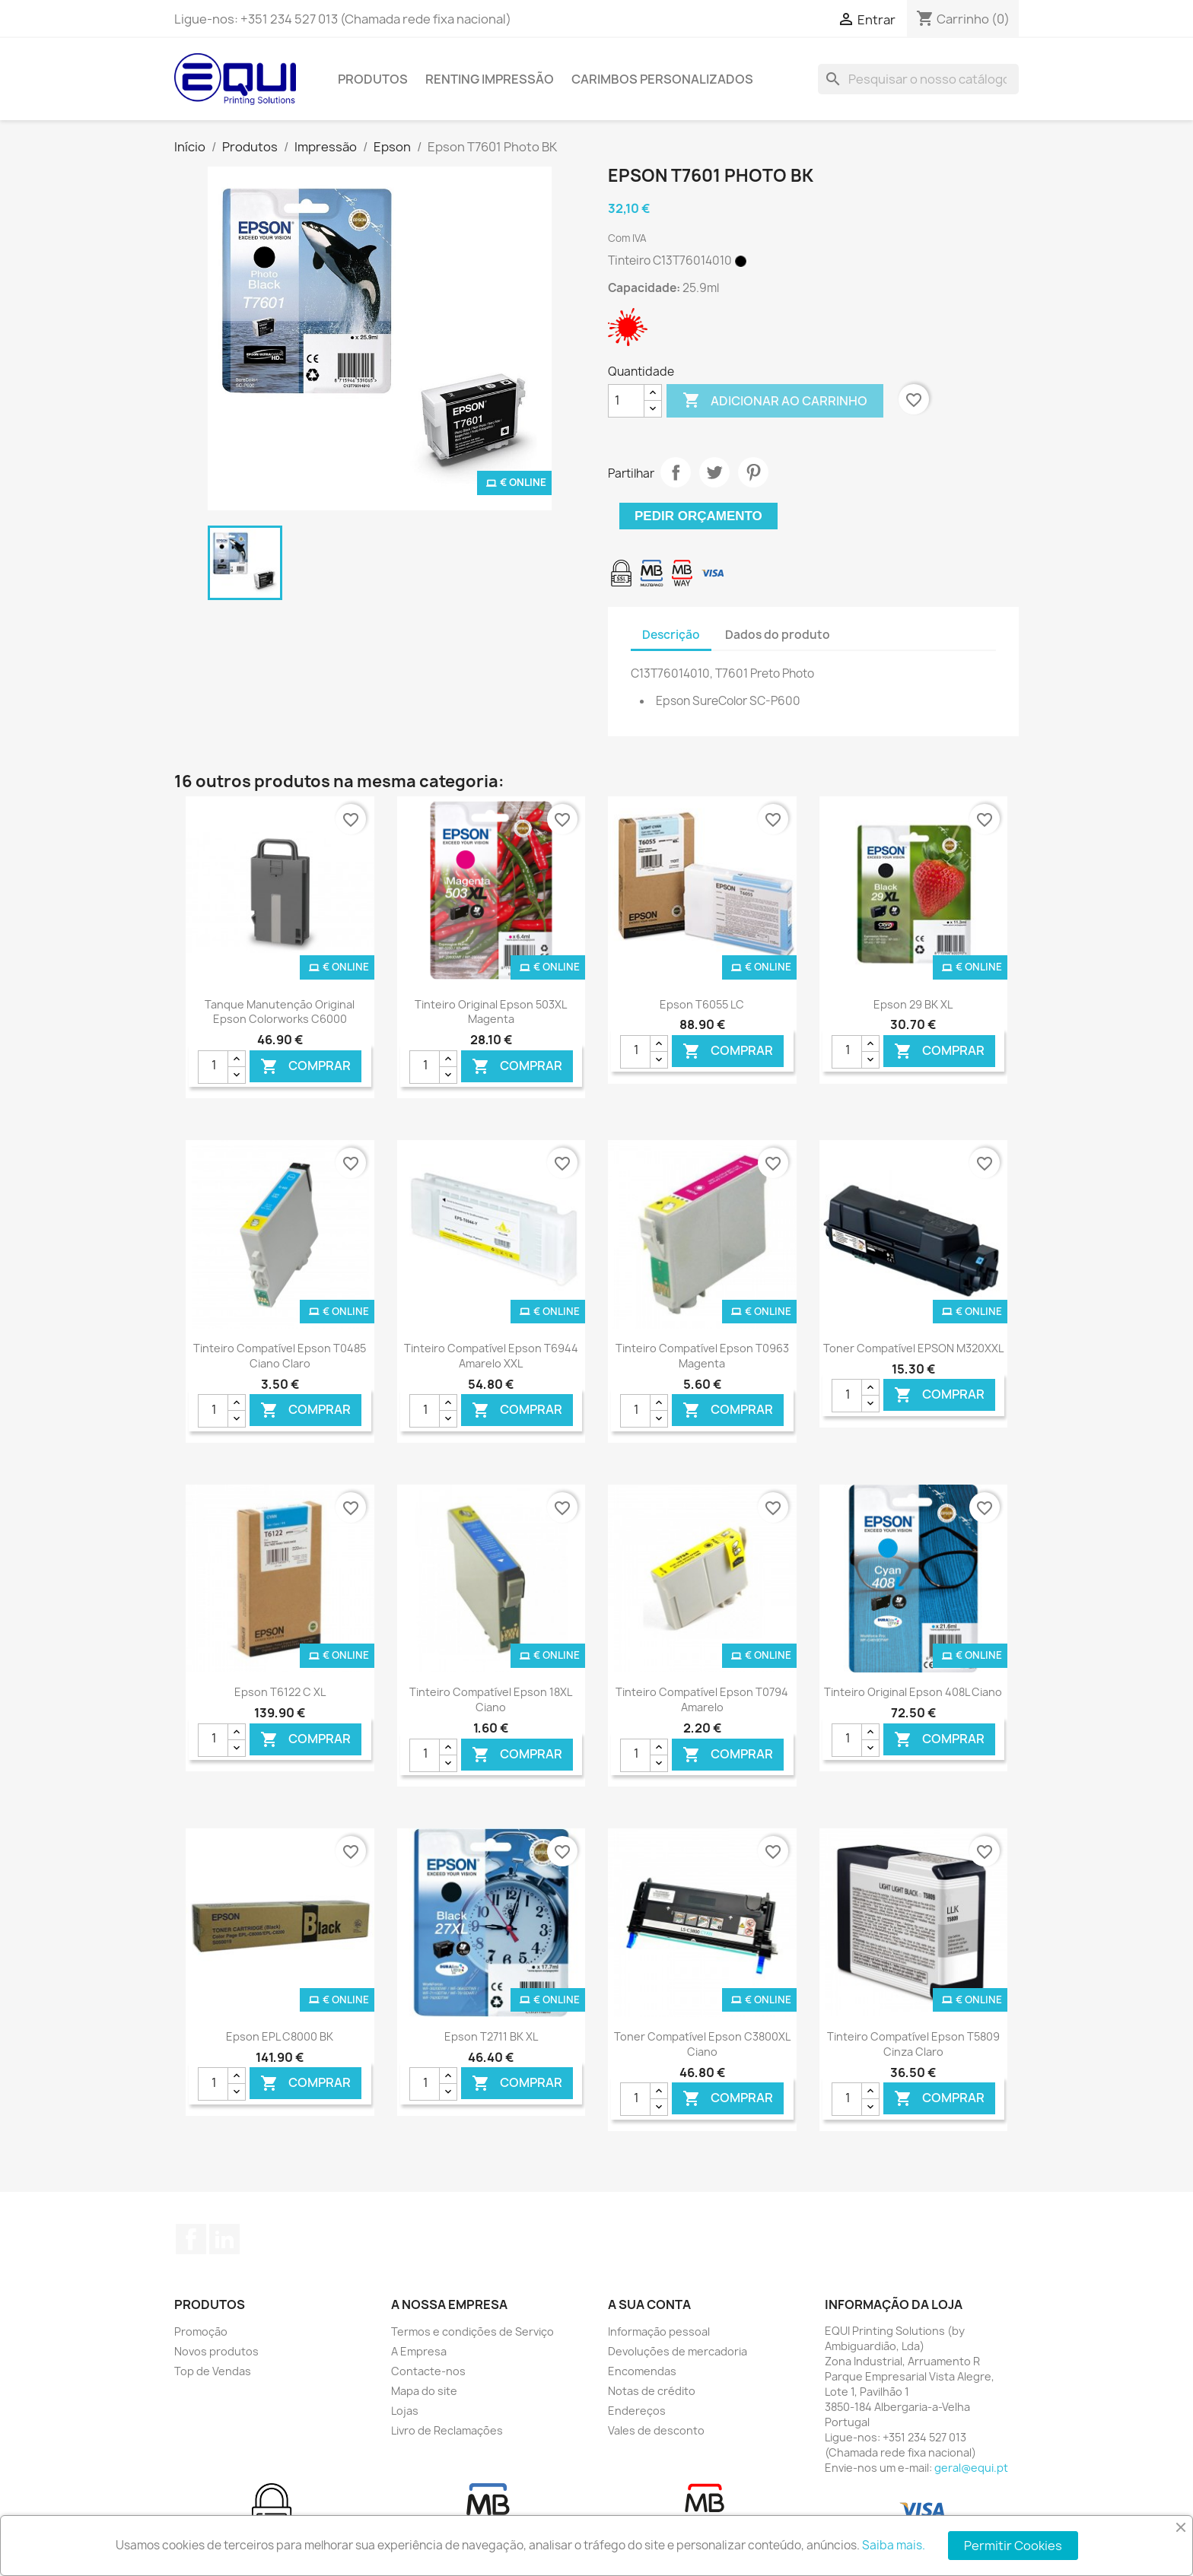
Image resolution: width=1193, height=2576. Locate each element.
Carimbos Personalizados (662, 79)
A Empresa (419, 2351)
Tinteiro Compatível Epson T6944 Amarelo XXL (491, 1356)
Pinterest (753, 472)
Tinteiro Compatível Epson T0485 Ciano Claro (279, 1356)
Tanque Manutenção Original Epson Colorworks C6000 (280, 1012)
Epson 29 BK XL (913, 1004)
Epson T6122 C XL (280, 1692)
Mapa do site (424, 2391)
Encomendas (642, 2371)
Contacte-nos (428, 2371)
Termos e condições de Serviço (472, 2331)
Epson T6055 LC (702, 1004)
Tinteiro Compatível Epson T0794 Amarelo (702, 1699)
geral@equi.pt (971, 2467)
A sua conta (649, 2304)
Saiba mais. (893, 2545)
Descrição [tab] (671, 635)
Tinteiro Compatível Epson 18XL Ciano (490, 1699)
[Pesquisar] (918, 79)
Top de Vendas (212, 2371)
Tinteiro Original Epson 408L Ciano (913, 1692)
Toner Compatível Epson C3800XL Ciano (702, 2044)
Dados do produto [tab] (777, 635)
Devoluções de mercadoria (677, 2351)
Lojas (404, 2410)
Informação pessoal (659, 2331)
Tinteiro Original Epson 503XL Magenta (491, 1012)
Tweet (714, 472)
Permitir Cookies (1013, 2545)
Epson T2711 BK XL (491, 2036)
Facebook (191, 2239)
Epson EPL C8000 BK (279, 2036)
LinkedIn (224, 2239)
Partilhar (675, 472)
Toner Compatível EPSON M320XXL (913, 1348)
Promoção (200, 2331)
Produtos (373, 79)
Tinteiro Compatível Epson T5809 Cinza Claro (913, 2044)
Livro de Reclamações (447, 2430)
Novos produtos (216, 2351)
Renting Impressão (489, 79)
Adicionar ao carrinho (774, 401)
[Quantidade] (626, 401)
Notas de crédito (651, 2391)
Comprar (305, 1065)
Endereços (637, 2410)
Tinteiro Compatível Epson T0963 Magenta (702, 1356)
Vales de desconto (656, 2430)
